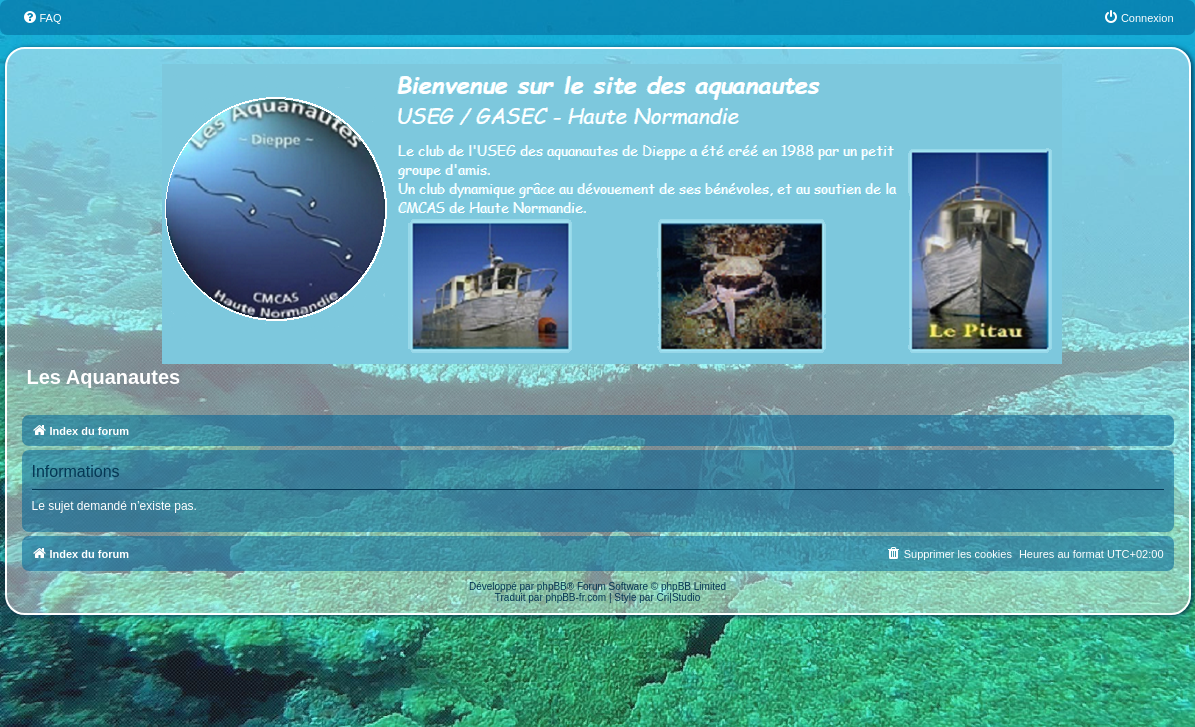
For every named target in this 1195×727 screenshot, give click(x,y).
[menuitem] (42, 18)
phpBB (552, 586)
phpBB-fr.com (576, 597)
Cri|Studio (679, 597)
